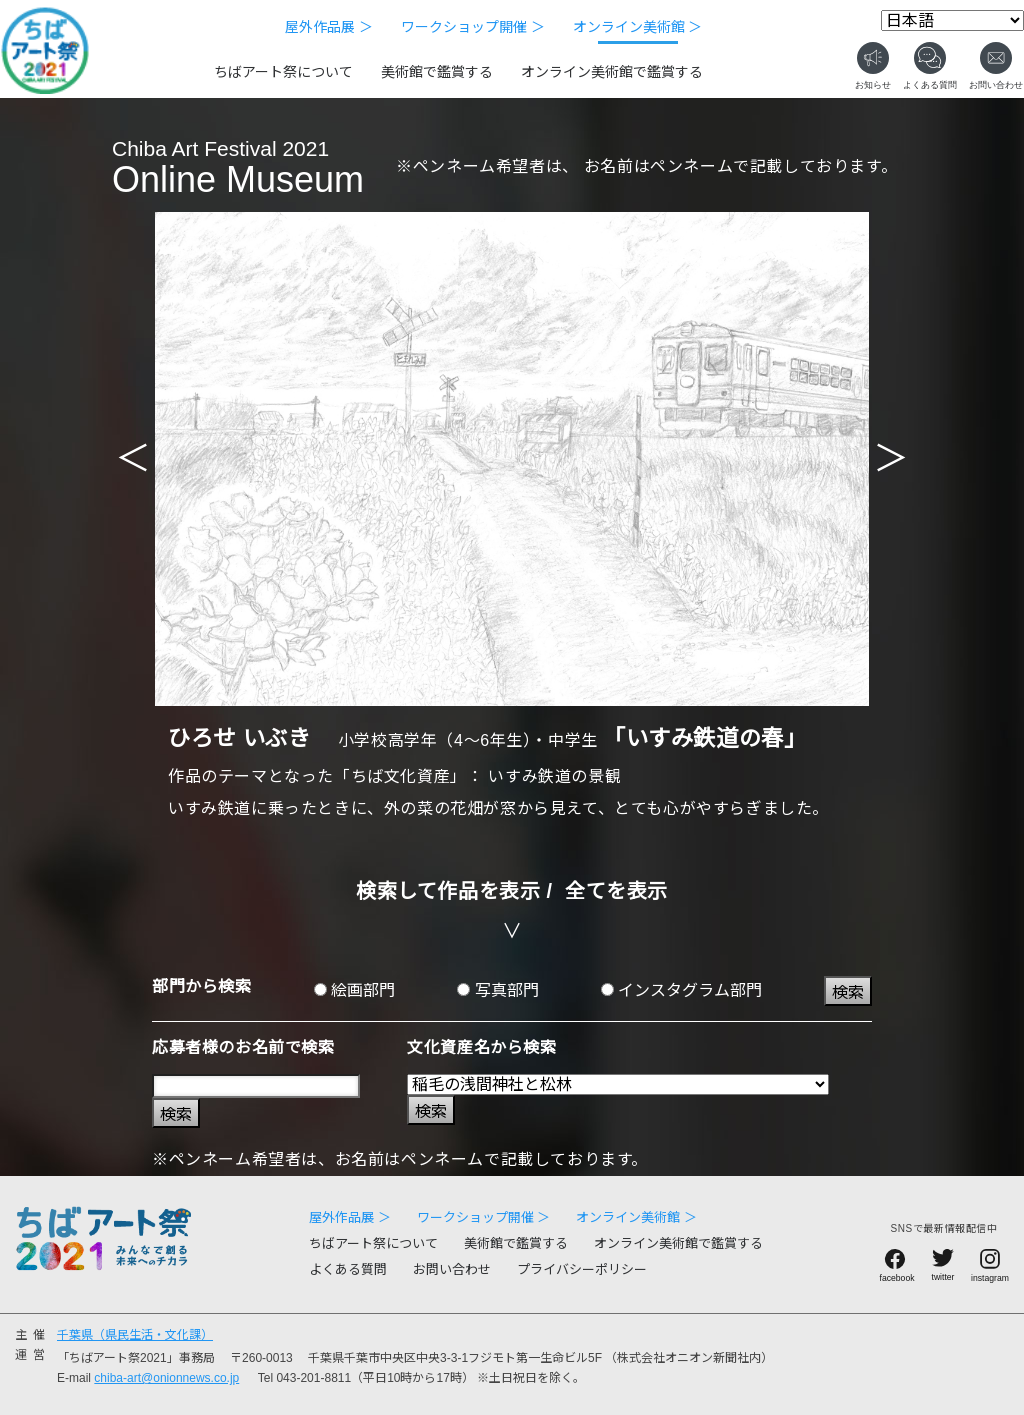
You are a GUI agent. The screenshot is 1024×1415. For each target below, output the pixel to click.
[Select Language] (952, 20)
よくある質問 (348, 1269)
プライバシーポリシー (582, 1269)
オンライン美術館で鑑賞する (612, 72)
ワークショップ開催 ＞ (473, 27)
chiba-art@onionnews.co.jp (166, 1378)
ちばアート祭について (283, 72)
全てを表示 (616, 891)
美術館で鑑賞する (437, 72)
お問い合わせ (452, 1269)
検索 (848, 992)
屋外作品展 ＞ (329, 27)
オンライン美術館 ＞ (638, 27)
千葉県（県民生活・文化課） (135, 1335)
